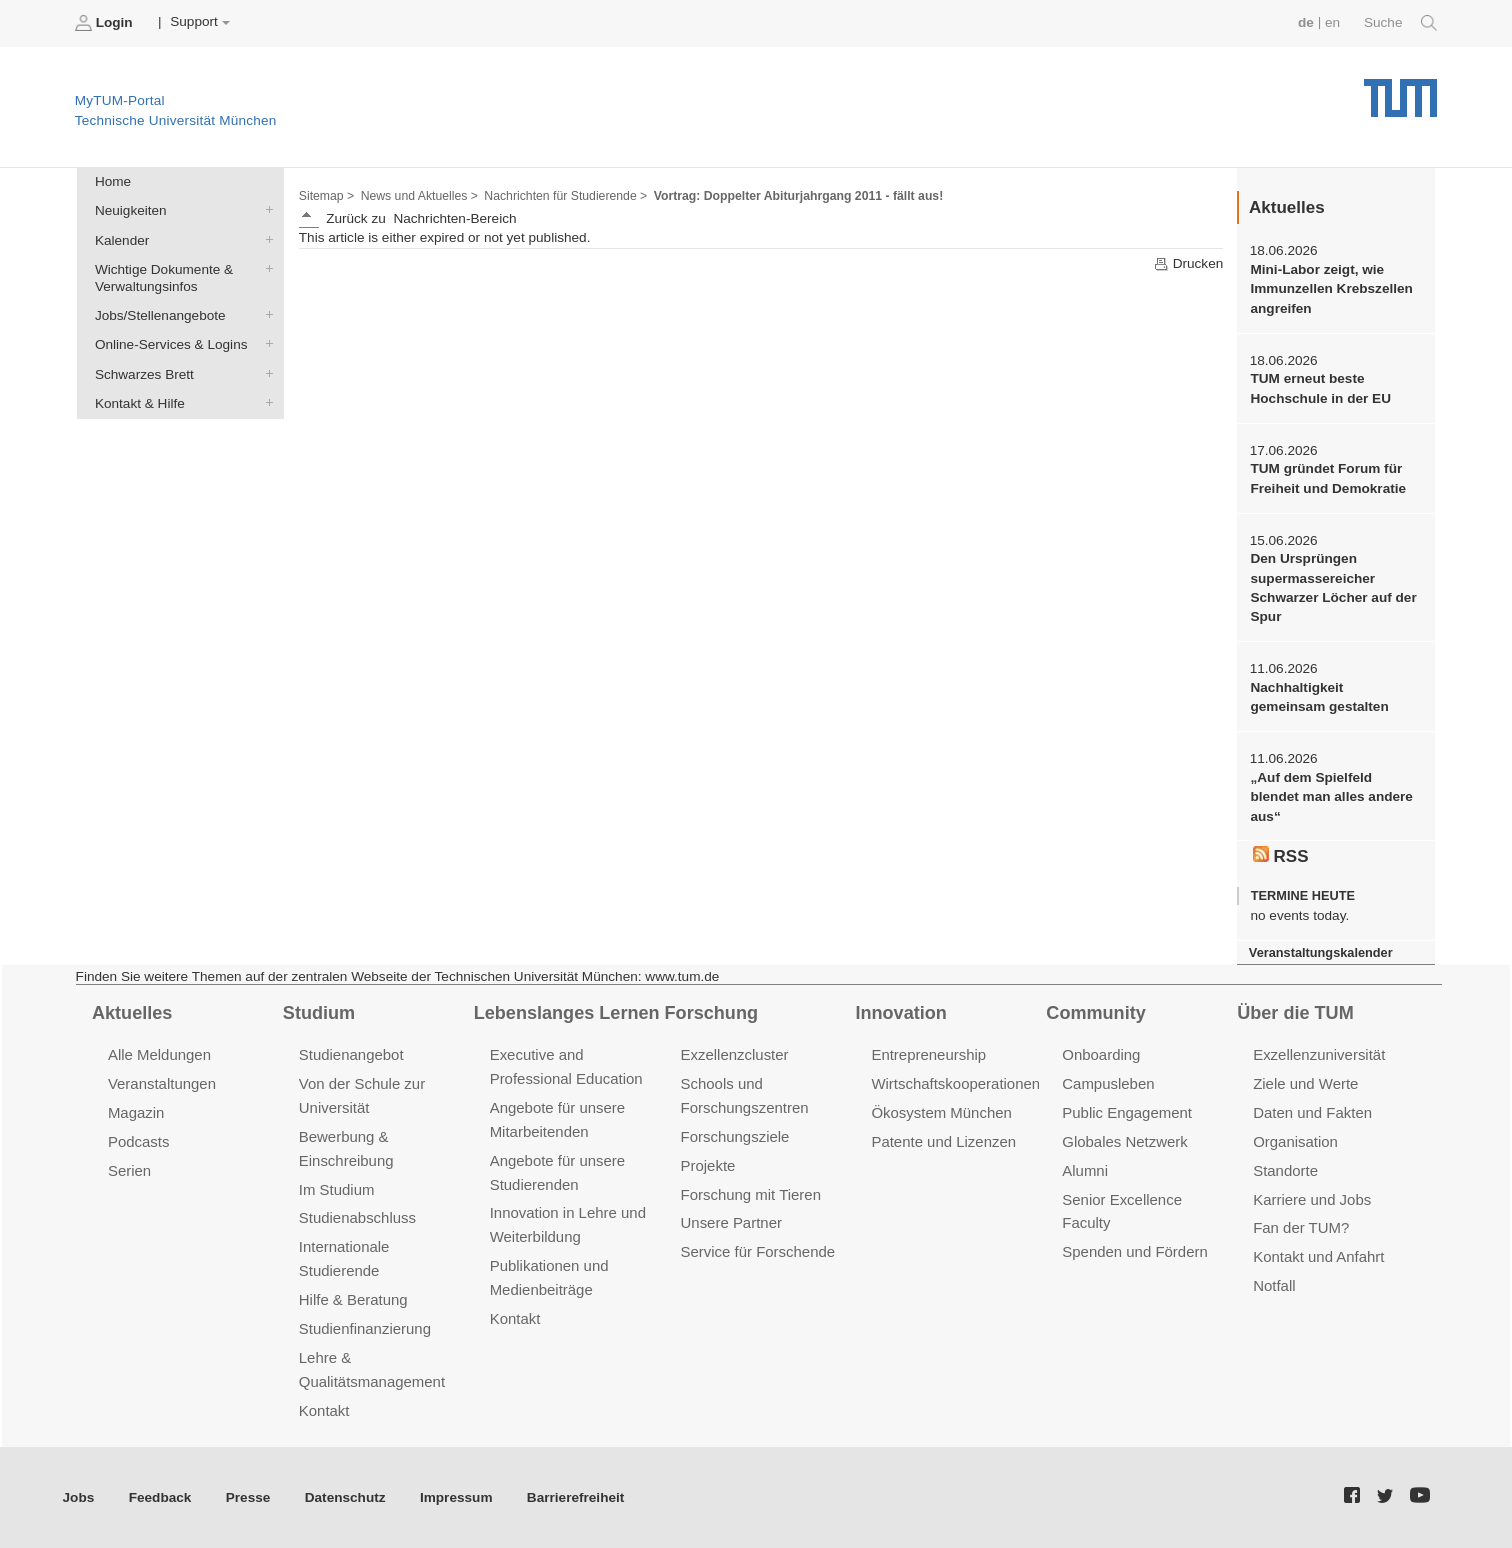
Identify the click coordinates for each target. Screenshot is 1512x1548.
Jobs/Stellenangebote (265, 315)
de (1306, 22)
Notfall (1274, 1285)
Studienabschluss (357, 1217)
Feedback (160, 1497)
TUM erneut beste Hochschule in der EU (1320, 388)
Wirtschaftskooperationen (955, 1083)
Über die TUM (1295, 1013)
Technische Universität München (1400, 90)
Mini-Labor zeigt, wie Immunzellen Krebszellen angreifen (1331, 289)
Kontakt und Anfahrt (1318, 1256)
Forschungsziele (735, 1136)
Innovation (900, 1013)
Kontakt (324, 1410)
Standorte (1285, 1170)
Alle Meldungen (159, 1054)
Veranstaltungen (162, 1083)
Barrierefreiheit (575, 1497)
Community (1095, 1013)
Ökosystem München (941, 1112)
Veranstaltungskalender (1321, 952)
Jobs (79, 1497)
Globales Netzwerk (1125, 1141)
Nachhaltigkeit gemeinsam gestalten (1319, 697)
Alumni (1085, 1170)
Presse (248, 1497)
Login (106, 23)
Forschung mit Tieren (751, 1194)
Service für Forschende (758, 1251)
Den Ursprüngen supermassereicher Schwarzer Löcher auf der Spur (1333, 587)
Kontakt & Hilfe (265, 402)
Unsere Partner (731, 1222)
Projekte (708, 1165)
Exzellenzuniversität (1319, 1054)
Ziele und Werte (1305, 1083)
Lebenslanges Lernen (567, 1013)
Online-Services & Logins (265, 344)
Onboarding (1101, 1054)
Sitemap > (326, 196)
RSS (1281, 856)
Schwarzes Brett (265, 373)
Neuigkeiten (265, 210)
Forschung (711, 1013)
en (1332, 22)
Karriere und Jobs (1312, 1199)
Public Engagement (1127, 1112)
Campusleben (1108, 1083)
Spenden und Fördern (1135, 1251)
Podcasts (139, 1141)
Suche (1400, 23)
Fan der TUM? (1301, 1227)
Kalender (265, 239)
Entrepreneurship (928, 1054)
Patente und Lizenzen (943, 1141)
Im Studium (337, 1189)
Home (113, 181)
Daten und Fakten (1312, 1112)
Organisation (1295, 1141)
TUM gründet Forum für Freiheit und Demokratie (1328, 478)
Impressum (456, 1497)
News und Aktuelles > (419, 196)
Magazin (136, 1112)
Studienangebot (351, 1054)
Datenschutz (345, 1497)
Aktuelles (132, 1013)
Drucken (1188, 264)
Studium (319, 1013)
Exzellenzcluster (735, 1054)
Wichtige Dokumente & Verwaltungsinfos (265, 268)
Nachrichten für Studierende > (565, 196)
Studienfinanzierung (365, 1328)
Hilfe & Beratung (353, 1299)
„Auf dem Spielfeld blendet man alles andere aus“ (1331, 797)
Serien (129, 1170)
